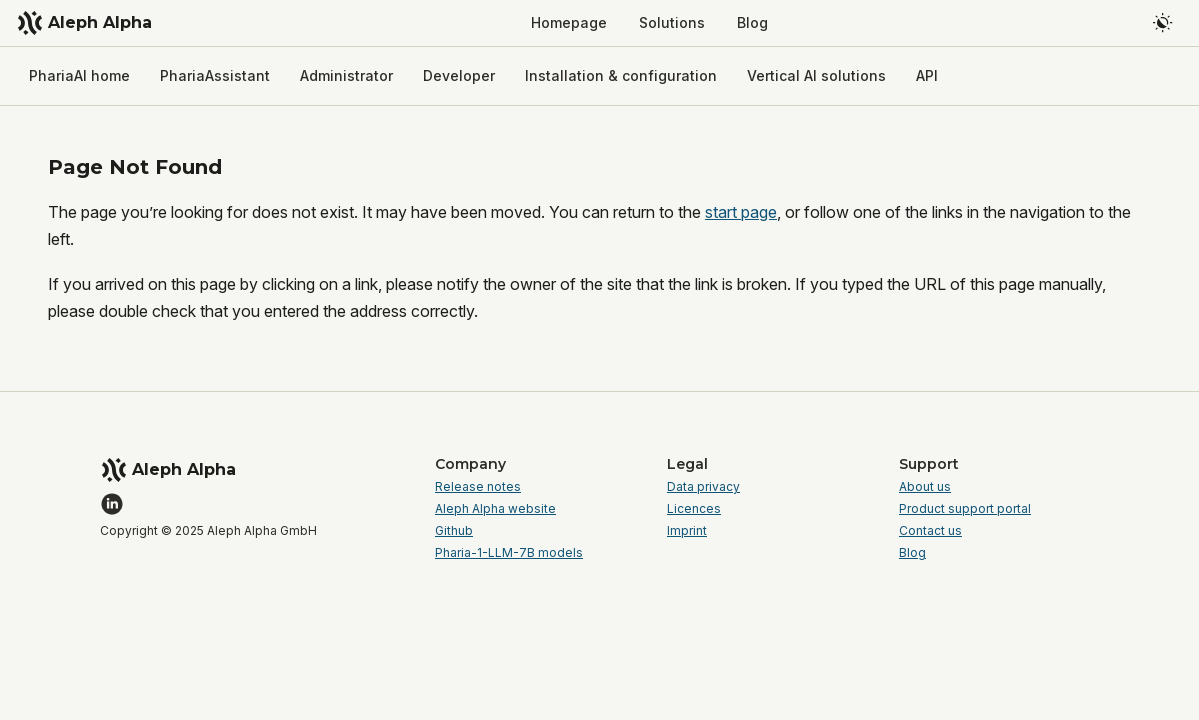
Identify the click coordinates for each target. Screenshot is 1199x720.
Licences (694, 509)
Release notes (478, 487)
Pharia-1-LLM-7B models (509, 553)
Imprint (687, 531)
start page (741, 212)
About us (925, 487)
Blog (912, 553)
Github (454, 531)
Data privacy (703, 487)
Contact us (930, 531)
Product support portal (965, 509)
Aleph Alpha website (495, 509)
